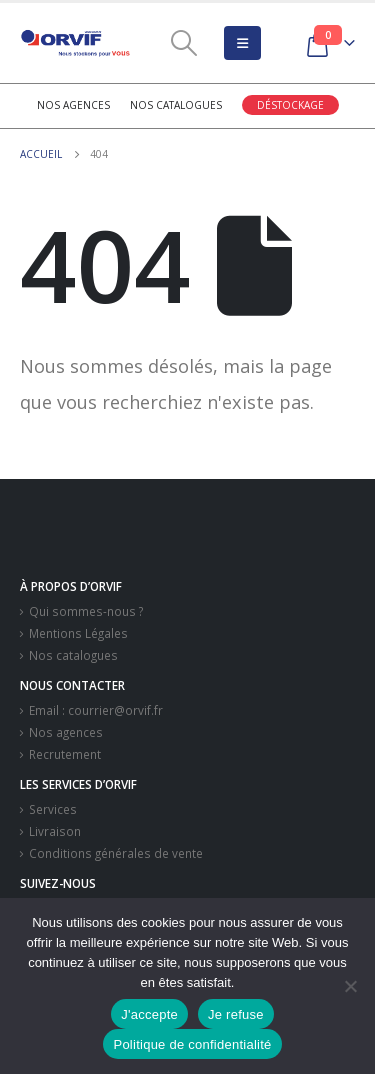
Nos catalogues (176, 105)
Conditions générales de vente (116, 853)
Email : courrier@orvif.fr (96, 710)
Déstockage (290, 105)
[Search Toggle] (183, 43)
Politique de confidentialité (192, 1044)
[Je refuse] (350, 986)
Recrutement (65, 754)
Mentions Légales (78, 633)
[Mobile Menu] (242, 43)
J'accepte (149, 1014)
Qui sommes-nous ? (86, 611)
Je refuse (236, 1014)
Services (53, 809)
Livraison (55, 831)
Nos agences (73, 105)
